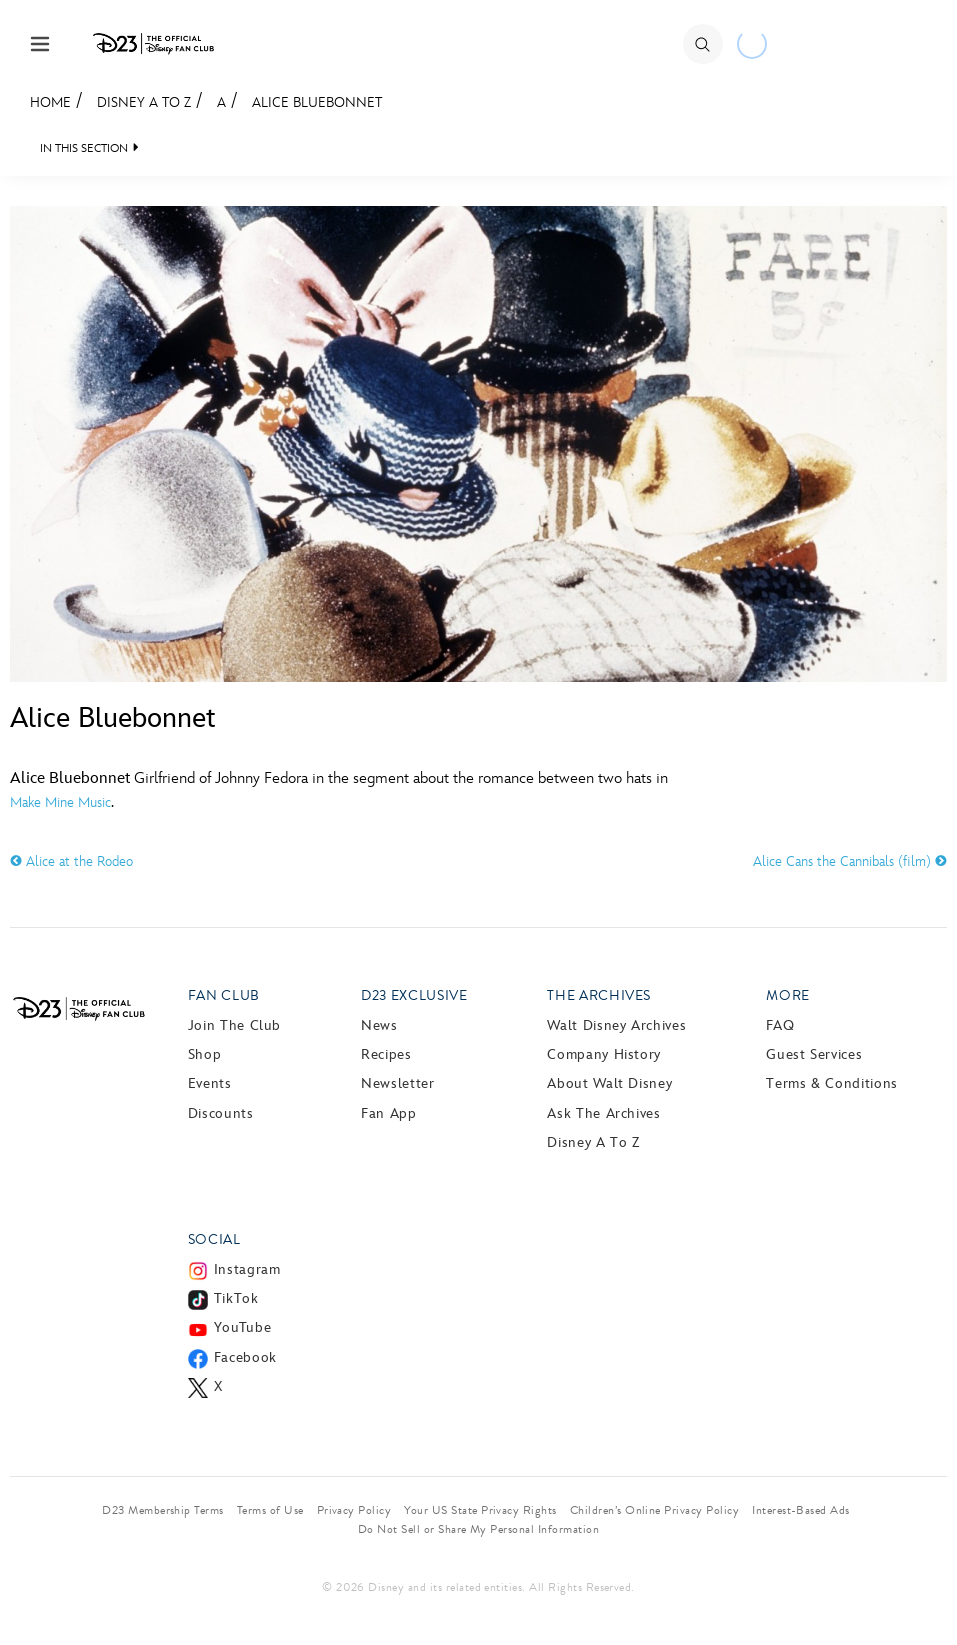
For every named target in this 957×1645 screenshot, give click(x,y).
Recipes (386, 1054)
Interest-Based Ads (801, 1510)
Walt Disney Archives (616, 1025)
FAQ (780, 1025)
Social (214, 1239)
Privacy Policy (354, 1510)
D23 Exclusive (414, 995)
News (379, 1025)
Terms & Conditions (832, 1083)
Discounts (221, 1113)
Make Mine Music (60, 802)
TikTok (236, 1298)
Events (210, 1083)
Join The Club (234, 1025)
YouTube (242, 1327)
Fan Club (224, 995)
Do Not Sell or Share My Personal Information (478, 1529)
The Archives (599, 995)
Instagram (247, 1269)
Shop (205, 1054)
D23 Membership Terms (163, 1510)
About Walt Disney (609, 1083)
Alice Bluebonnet (317, 102)
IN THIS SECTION (84, 148)
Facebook (245, 1357)
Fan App (388, 1113)
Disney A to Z (144, 102)
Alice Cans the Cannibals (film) (850, 861)
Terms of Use (270, 1510)
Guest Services (814, 1054)
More (788, 995)
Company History (604, 1054)
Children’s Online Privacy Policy (654, 1510)
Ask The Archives (603, 1113)
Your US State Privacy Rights (480, 1510)
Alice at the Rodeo (71, 861)
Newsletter (397, 1083)
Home (50, 102)
